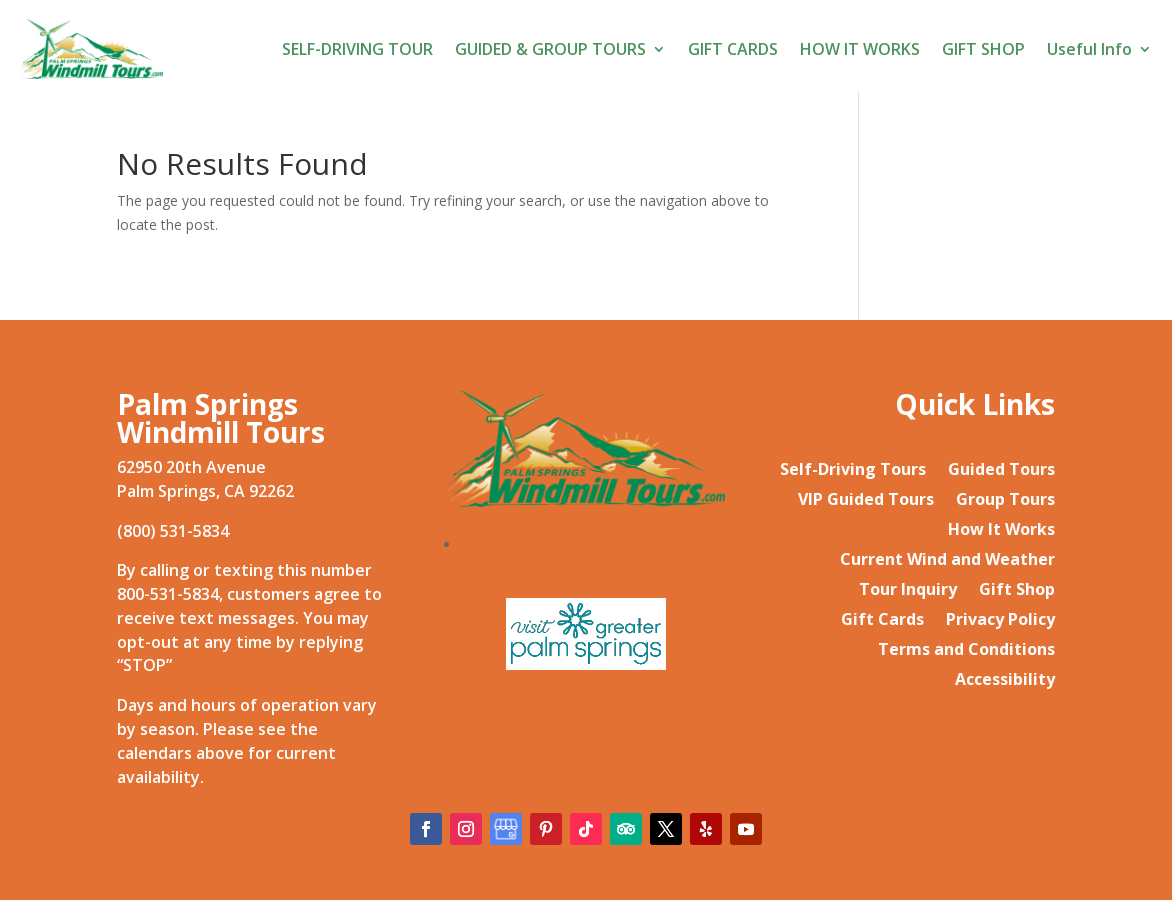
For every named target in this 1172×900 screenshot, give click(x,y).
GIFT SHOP (983, 49)
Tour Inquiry (908, 591)
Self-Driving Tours (853, 471)
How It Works (1001, 531)
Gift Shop (1017, 591)
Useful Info (1089, 49)
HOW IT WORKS (860, 49)
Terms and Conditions (966, 651)
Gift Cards (882, 621)
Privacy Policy (1000, 621)
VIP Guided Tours (866, 501)
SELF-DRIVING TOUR (357, 49)
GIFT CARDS (733, 49)
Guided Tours (1001, 471)
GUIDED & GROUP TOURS (550, 49)
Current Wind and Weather (947, 561)
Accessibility (1005, 681)
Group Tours (1005, 501)
